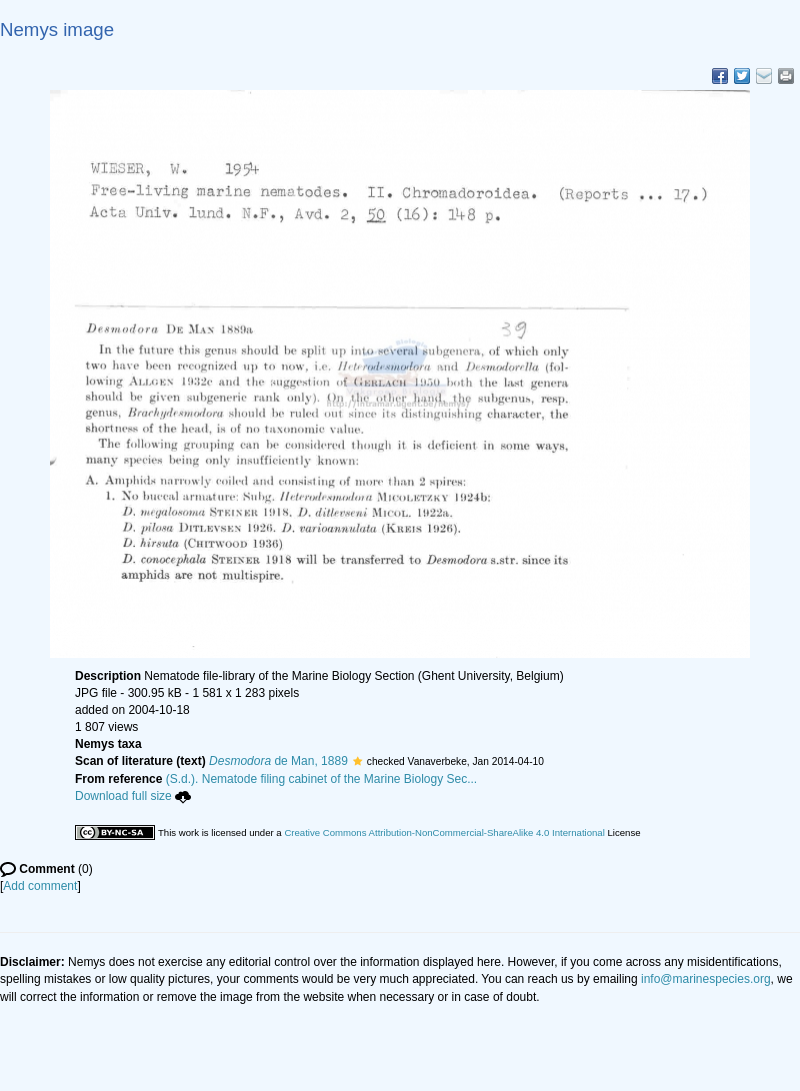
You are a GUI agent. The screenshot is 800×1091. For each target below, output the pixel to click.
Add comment (40, 886)
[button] (357, 761)
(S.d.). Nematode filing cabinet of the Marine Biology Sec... (322, 779)
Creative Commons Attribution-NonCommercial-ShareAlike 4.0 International (444, 832)
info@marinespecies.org (706, 979)
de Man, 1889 (278, 761)
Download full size (133, 796)
